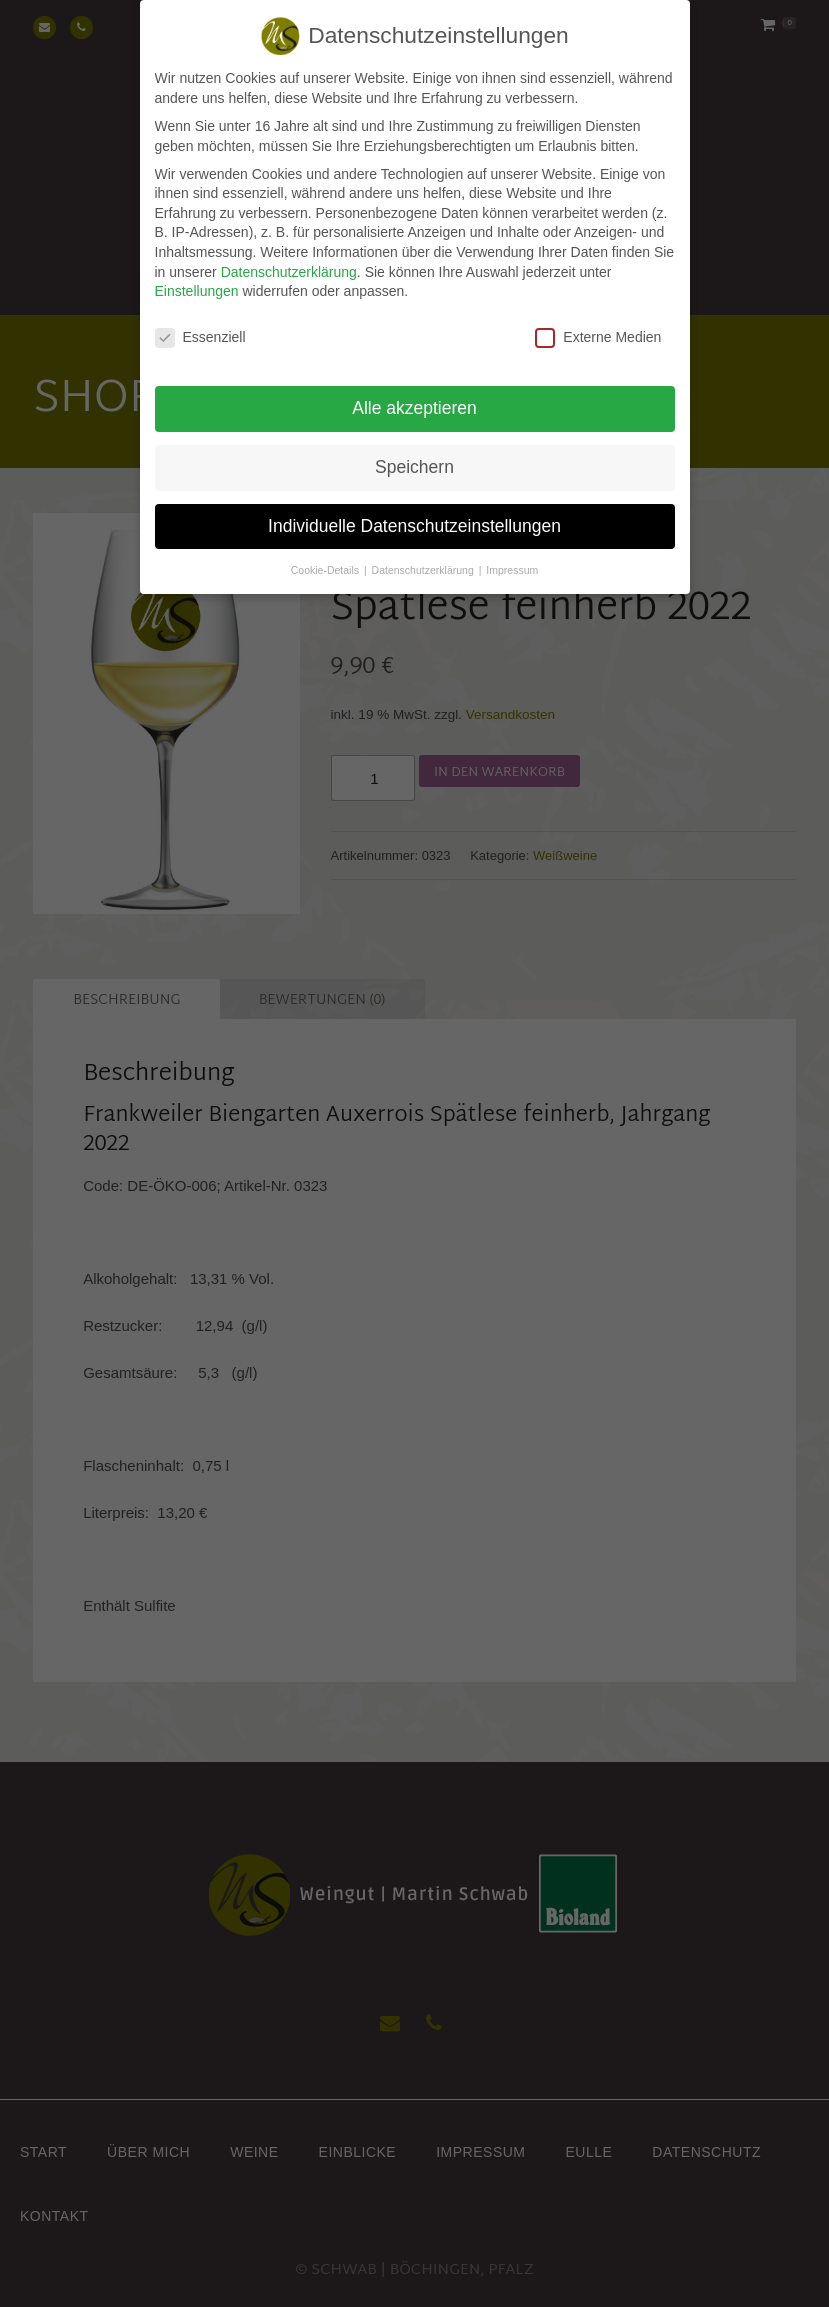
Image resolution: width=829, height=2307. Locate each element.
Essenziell (200, 320)
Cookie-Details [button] (326, 552)
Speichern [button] (414, 450)
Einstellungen (197, 274)
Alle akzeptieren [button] (414, 391)
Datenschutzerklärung (289, 254)
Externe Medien (598, 320)
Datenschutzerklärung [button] (424, 552)
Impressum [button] (512, 552)
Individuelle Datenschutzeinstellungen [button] (414, 509)
